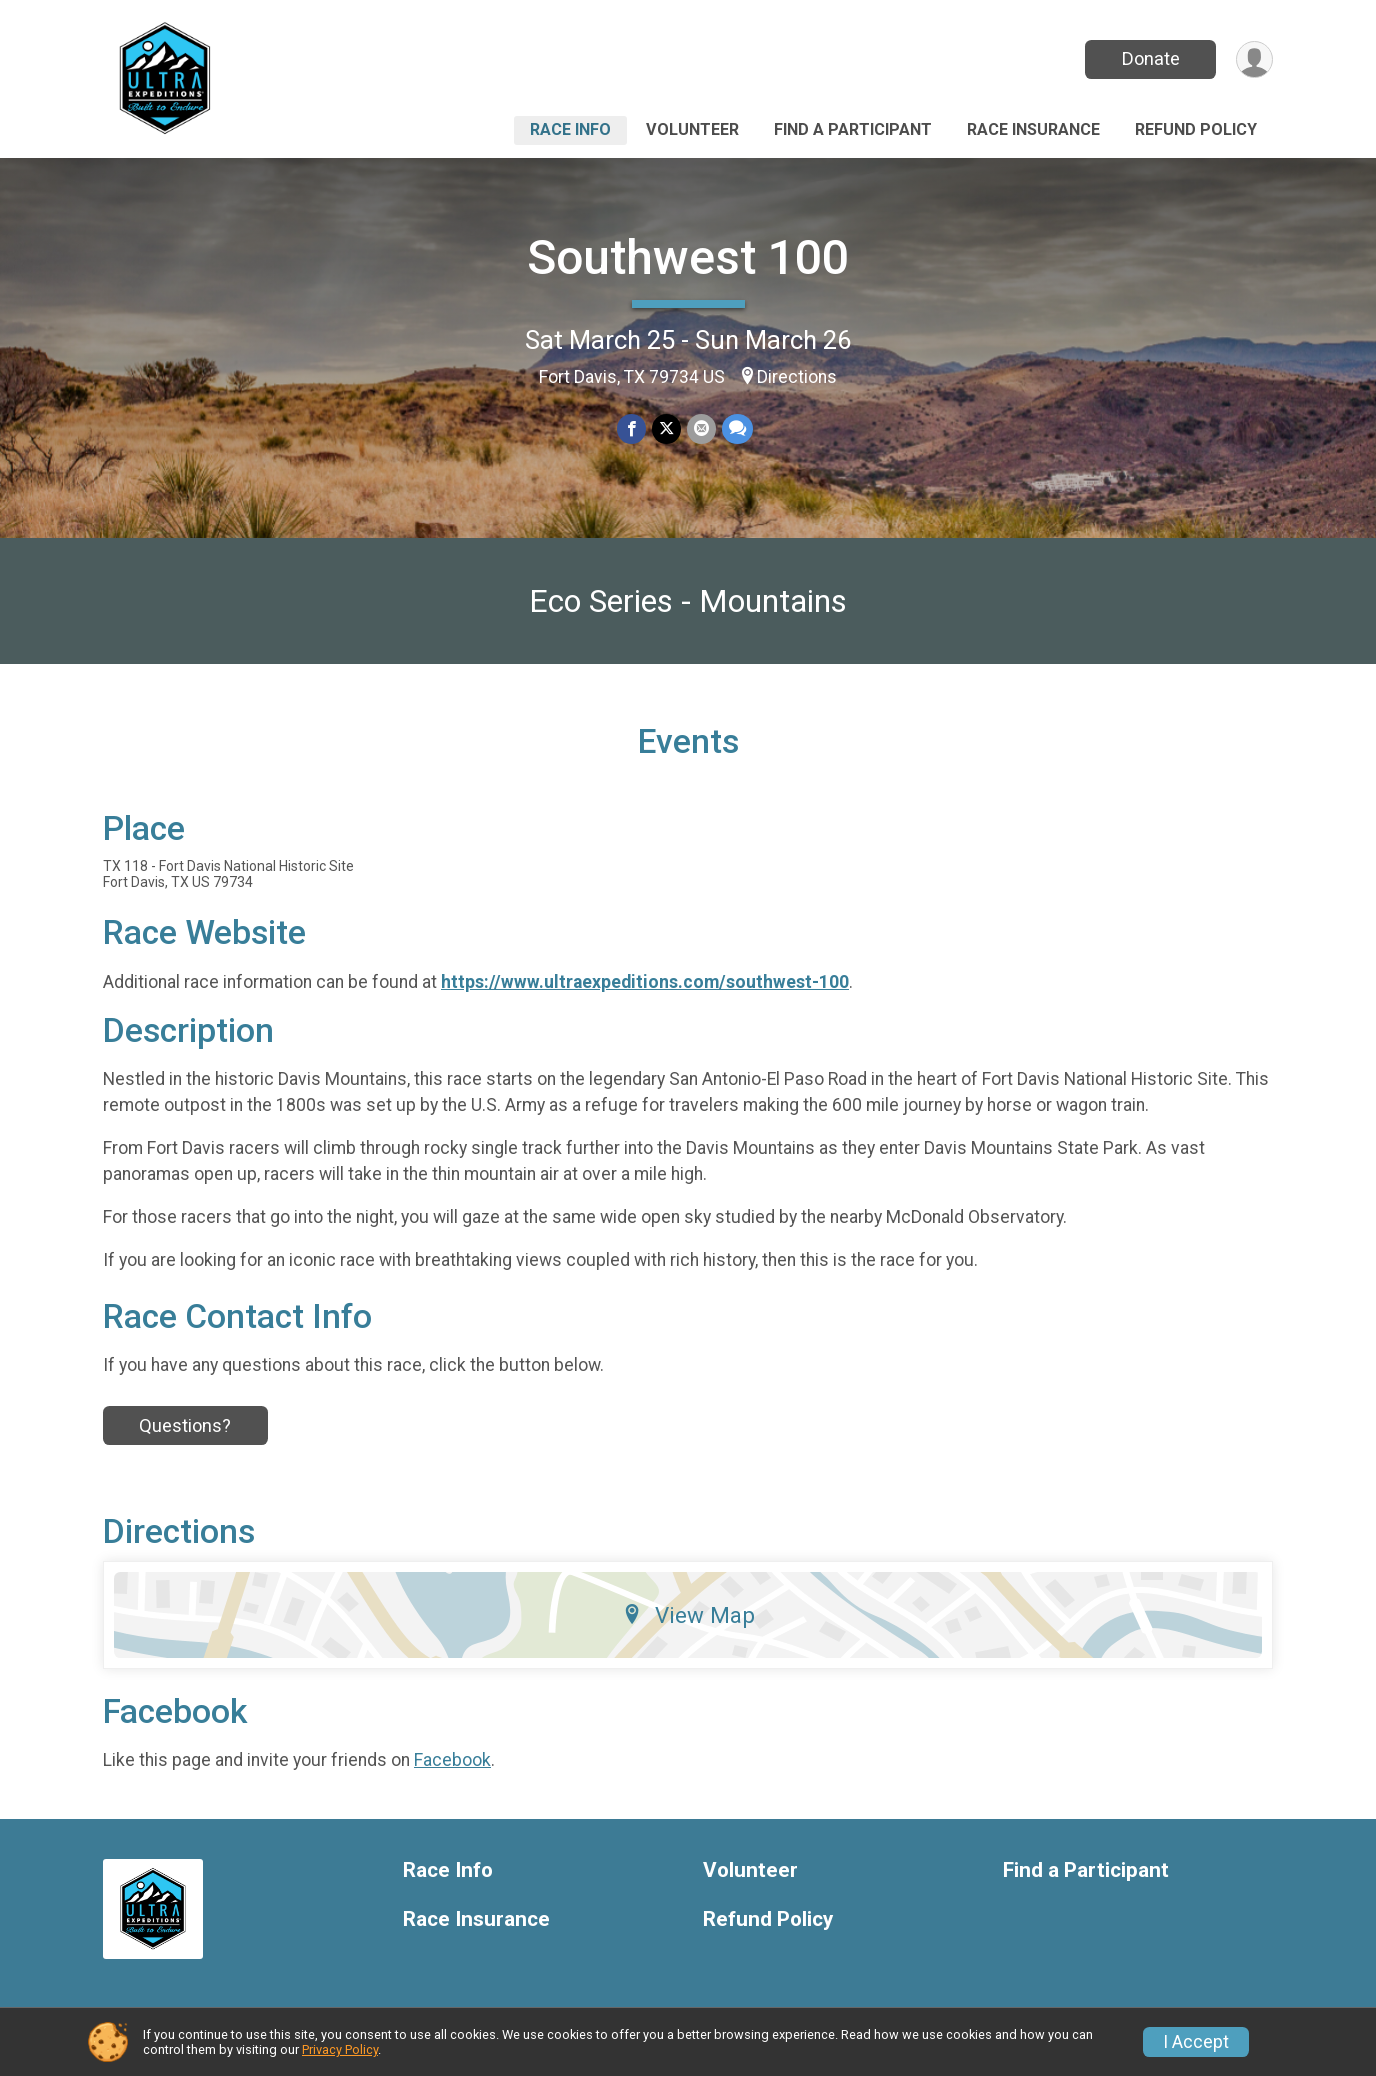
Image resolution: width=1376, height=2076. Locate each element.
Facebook (452, 1760)
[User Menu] (1254, 59)
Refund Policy (1196, 129)
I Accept (1196, 2042)
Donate (1151, 58)
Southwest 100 (688, 257)
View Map (688, 1615)
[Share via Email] (701, 428)
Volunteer (692, 129)
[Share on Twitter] (666, 428)
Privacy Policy (340, 2049)
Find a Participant (853, 129)
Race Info (570, 129)
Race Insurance (1033, 129)
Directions (797, 377)
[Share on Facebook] (631, 428)
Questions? (185, 1425)
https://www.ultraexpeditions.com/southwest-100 (645, 982)
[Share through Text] (737, 428)
